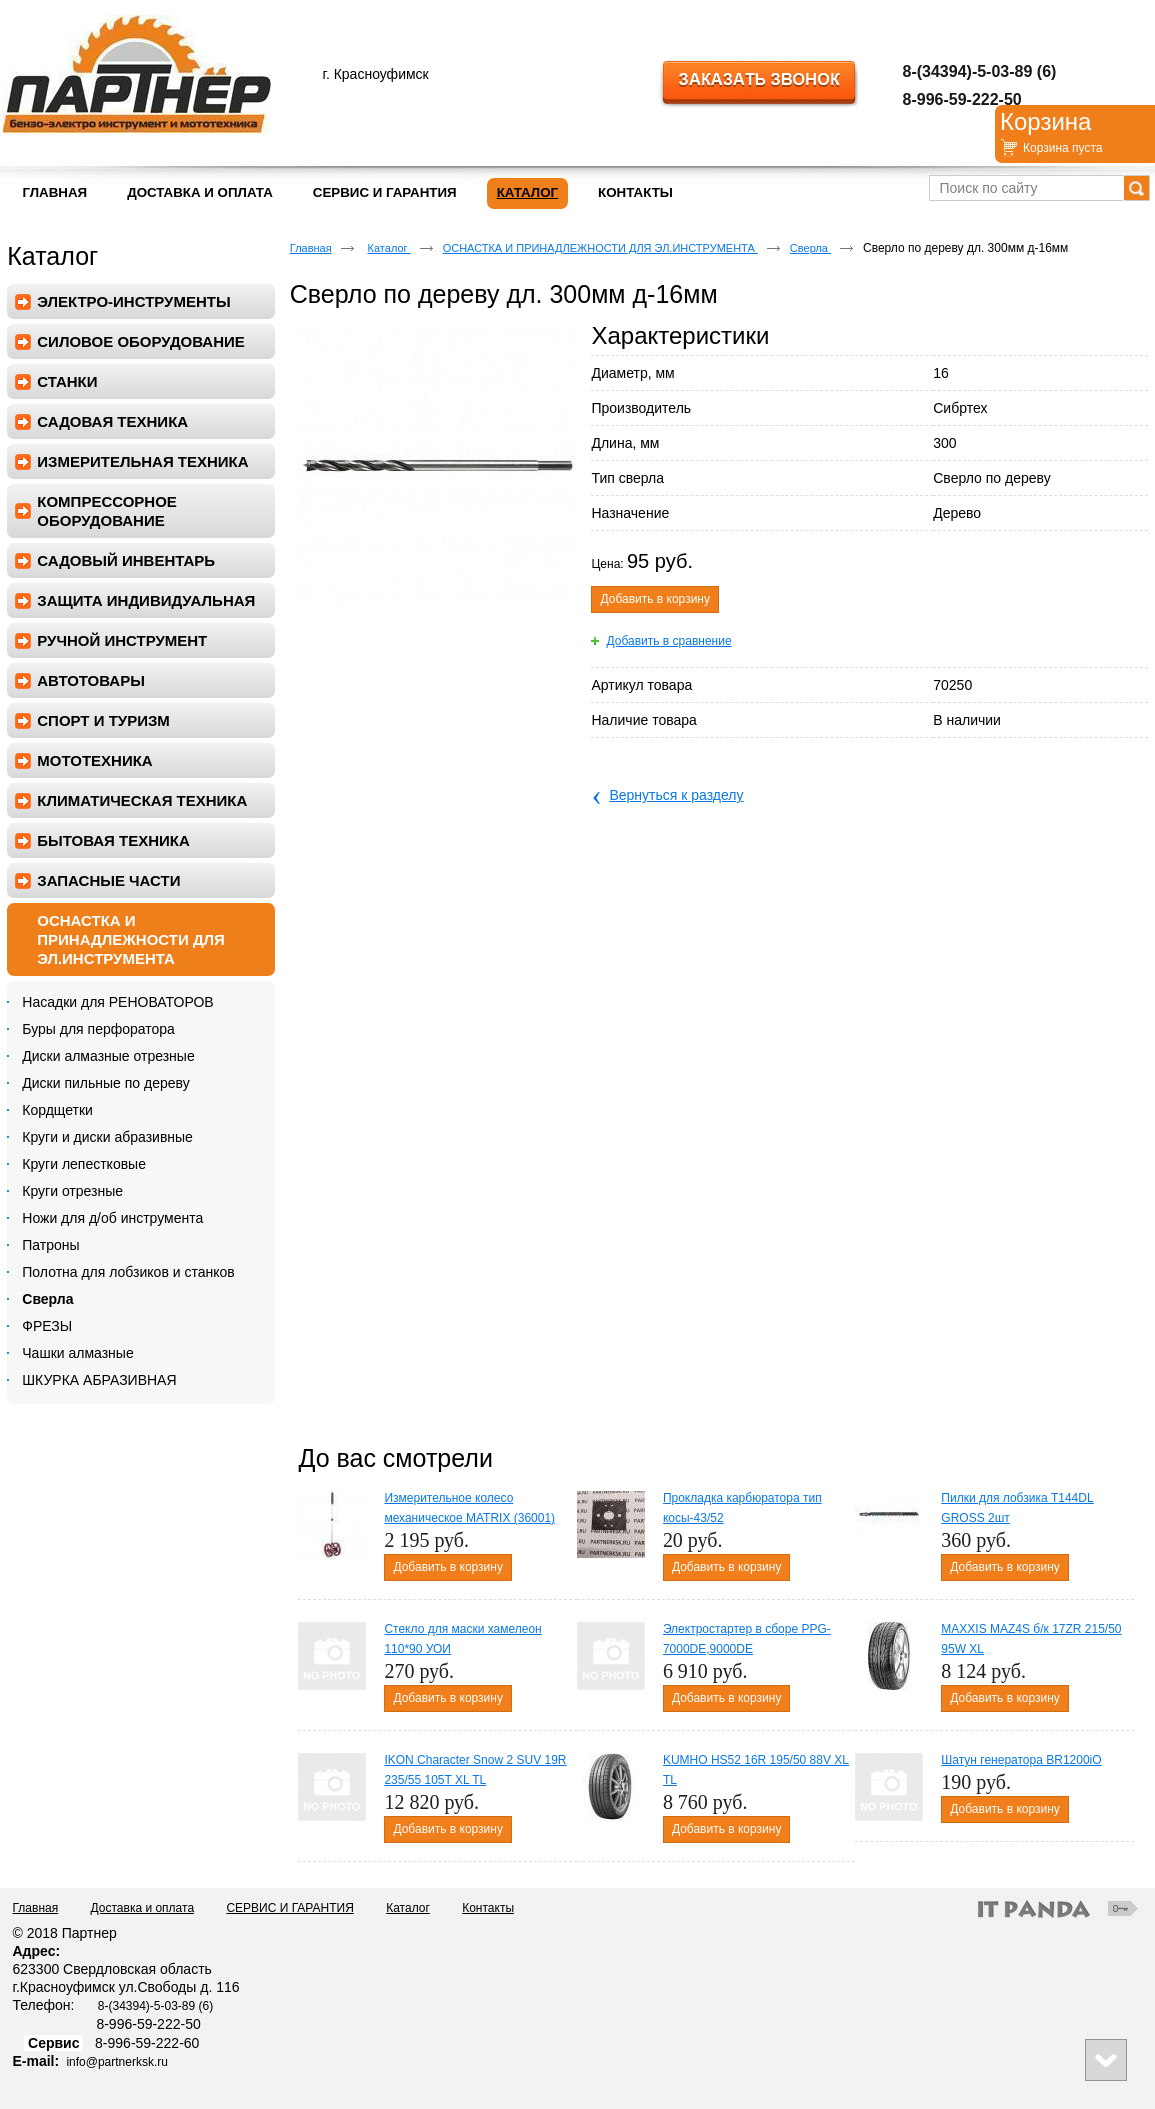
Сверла (810, 248)
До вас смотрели (395, 1458)
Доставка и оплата (143, 1908)
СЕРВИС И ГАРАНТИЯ (289, 1908)
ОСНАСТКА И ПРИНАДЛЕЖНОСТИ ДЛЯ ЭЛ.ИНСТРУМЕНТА (600, 248)
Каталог (527, 192)
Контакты (488, 1908)
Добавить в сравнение (668, 641)
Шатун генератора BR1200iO (1021, 1760)
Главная (311, 248)
